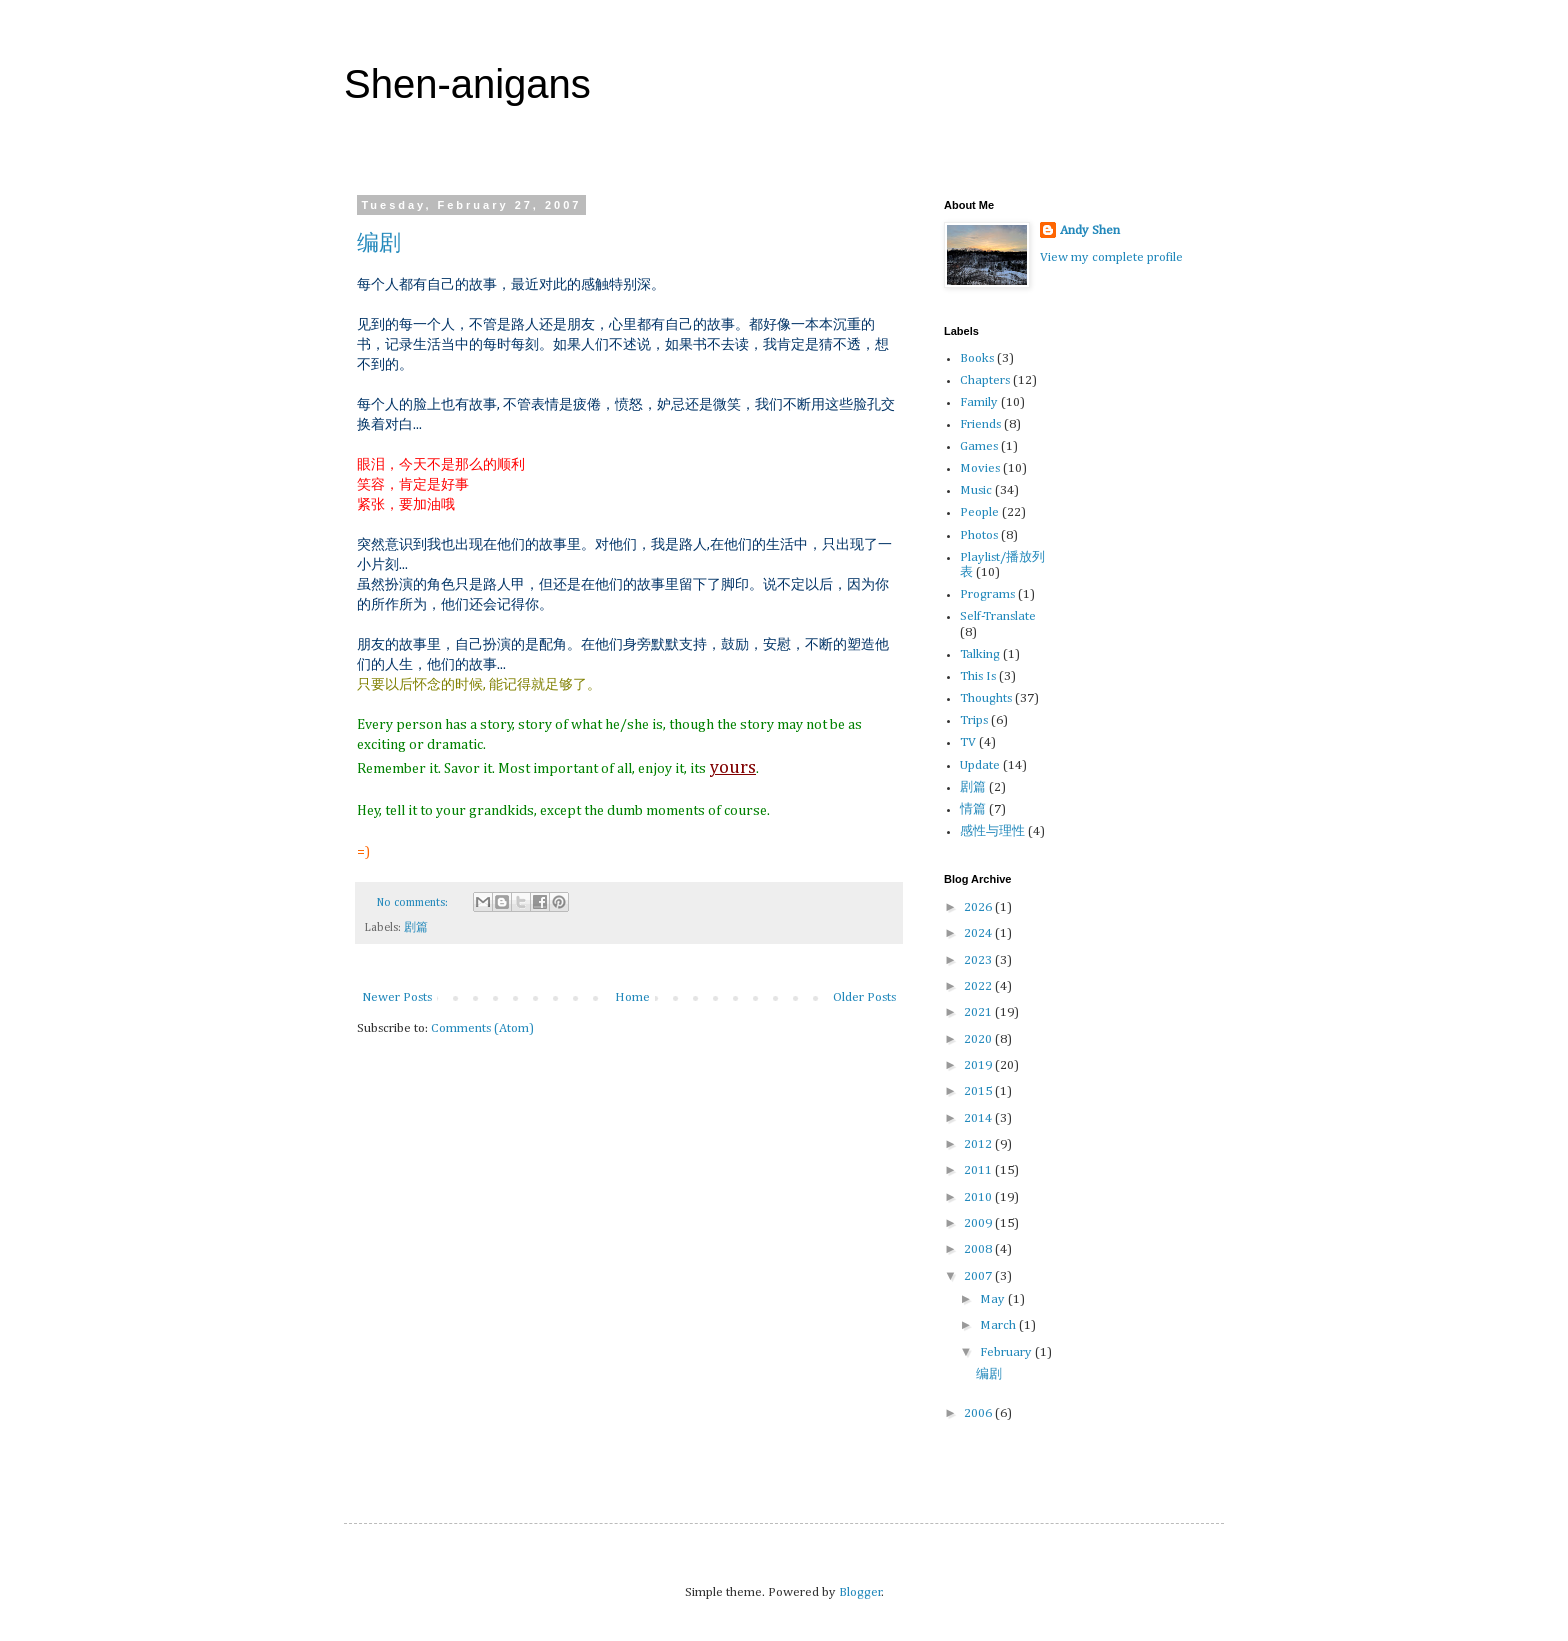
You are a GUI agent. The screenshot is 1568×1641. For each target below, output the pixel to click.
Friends (980, 424)
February (1007, 1352)
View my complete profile (1111, 257)
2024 (979, 933)
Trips (974, 720)
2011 (979, 1170)
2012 (979, 1144)
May (994, 1299)
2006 (979, 1413)
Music (976, 490)
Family (979, 402)
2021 (979, 1012)
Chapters (985, 380)
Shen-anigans (467, 84)
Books (977, 358)
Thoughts (986, 698)
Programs (987, 594)
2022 (979, 986)
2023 (979, 960)
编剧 (379, 242)
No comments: (414, 903)
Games (979, 446)
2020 (979, 1039)
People (979, 512)
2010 (979, 1197)
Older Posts (864, 997)
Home (632, 997)
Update (980, 765)
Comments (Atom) (482, 1028)
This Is (978, 676)
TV (968, 742)
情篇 (973, 809)
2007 (979, 1276)
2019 (979, 1065)
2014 (979, 1118)
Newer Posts (397, 997)
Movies (980, 468)
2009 (979, 1223)
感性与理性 (992, 831)
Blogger (860, 1592)
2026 (979, 907)
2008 (979, 1249)
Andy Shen (1090, 230)
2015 (979, 1091)
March (999, 1325)
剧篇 (416, 928)
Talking (980, 654)
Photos (979, 535)
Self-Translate (998, 616)
